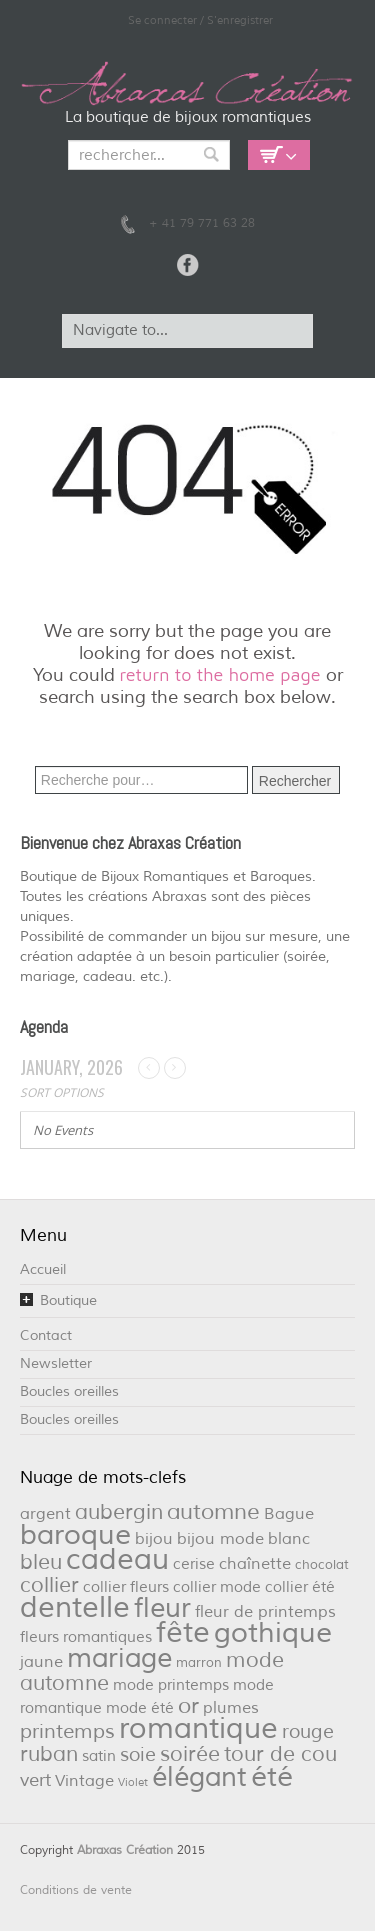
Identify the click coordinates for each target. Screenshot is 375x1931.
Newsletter (56, 1363)
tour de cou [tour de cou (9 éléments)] (280, 1754)
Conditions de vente (76, 1890)
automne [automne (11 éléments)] (213, 1512)
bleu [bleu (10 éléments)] (41, 1562)
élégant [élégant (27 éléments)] (199, 1777)
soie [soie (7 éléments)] (138, 1755)
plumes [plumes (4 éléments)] (231, 1707)
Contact (46, 1335)
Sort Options (62, 1092)
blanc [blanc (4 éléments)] (289, 1538)
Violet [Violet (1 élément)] (133, 1782)
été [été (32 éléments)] (272, 1777)
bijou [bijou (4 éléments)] (154, 1538)
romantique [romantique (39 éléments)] (198, 1728)
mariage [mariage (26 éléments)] (119, 1658)
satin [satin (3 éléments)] (99, 1756)
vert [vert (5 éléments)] (35, 1780)
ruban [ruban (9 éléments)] (49, 1754)
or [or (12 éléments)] (188, 1706)
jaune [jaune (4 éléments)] (41, 1661)
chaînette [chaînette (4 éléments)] (255, 1563)
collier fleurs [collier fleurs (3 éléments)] (126, 1587)
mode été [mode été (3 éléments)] (140, 1708)
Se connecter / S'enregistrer (200, 20)
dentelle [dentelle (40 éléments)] (75, 1607)
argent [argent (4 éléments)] (45, 1513)
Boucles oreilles (69, 1391)
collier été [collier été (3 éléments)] (300, 1587)
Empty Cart (279, 155)
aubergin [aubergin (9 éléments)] (119, 1512)
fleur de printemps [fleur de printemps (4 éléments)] (265, 1611)
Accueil (43, 1269)
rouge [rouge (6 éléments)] (308, 1732)
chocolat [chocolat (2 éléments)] (322, 1564)
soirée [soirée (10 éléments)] (190, 1754)
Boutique (68, 1300)
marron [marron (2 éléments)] (199, 1662)
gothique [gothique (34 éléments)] (273, 1633)
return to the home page (220, 674)
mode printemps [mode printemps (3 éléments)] (171, 1685)
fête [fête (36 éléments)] (183, 1632)
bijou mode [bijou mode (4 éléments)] (220, 1538)
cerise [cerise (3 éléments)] (194, 1564)
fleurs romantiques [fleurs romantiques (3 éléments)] (86, 1637)
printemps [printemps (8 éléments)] (67, 1731)
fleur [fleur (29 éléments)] (162, 1608)
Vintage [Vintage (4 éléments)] (84, 1780)
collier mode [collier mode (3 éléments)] (217, 1587)
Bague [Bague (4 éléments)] (289, 1513)
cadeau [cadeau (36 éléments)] (117, 1559)
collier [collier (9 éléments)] (49, 1585)
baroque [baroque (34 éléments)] (75, 1535)
